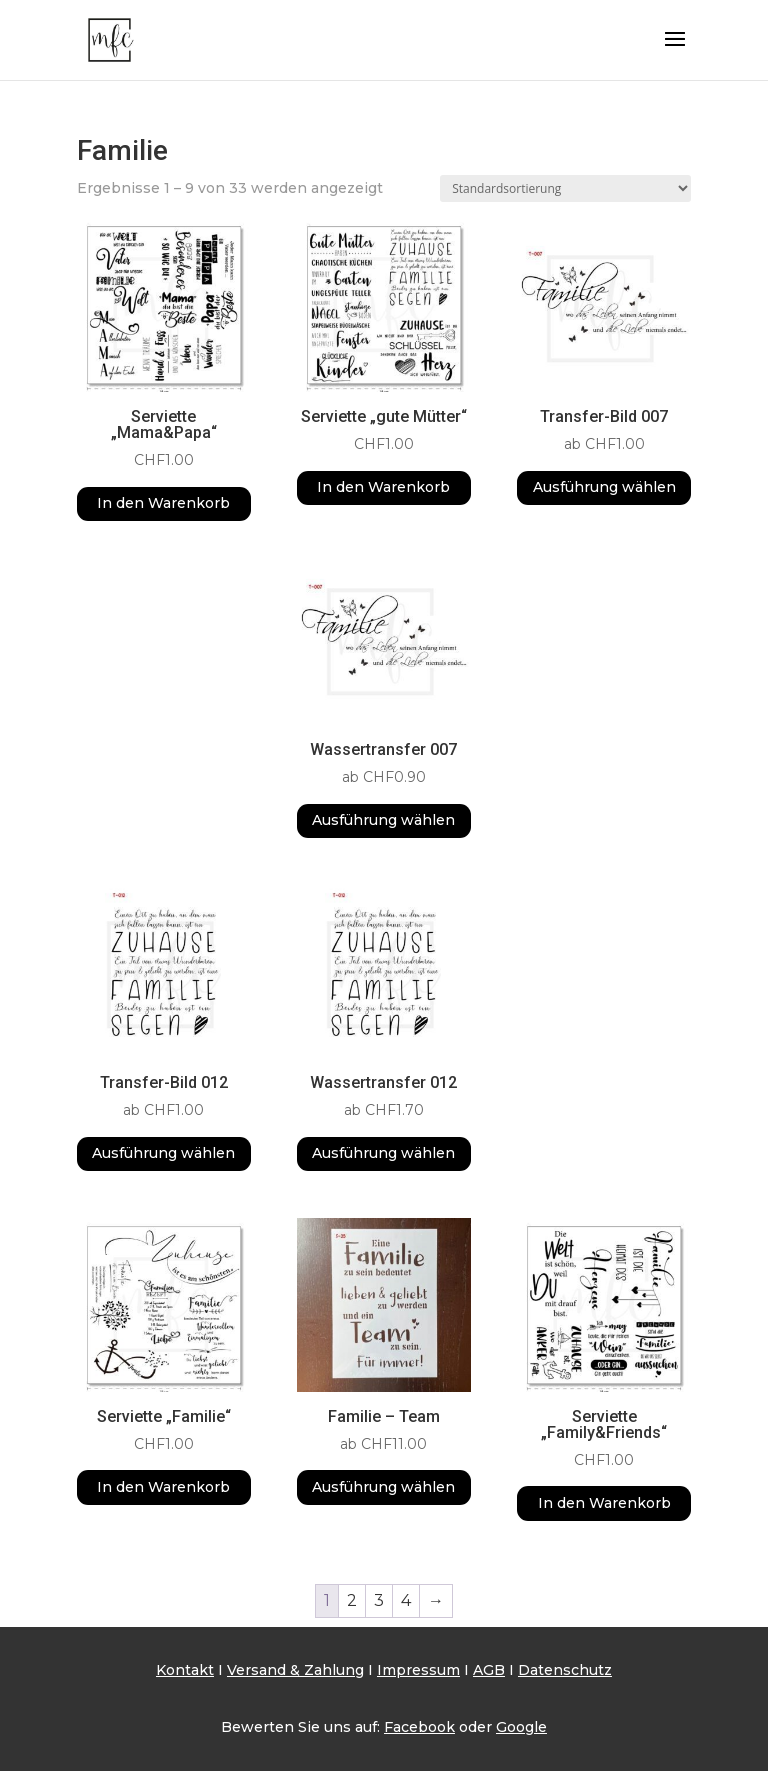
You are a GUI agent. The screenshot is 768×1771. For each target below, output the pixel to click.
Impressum (418, 1670)
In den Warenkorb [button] (163, 503)
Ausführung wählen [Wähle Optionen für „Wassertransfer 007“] (383, 820)
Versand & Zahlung (295, 1670)
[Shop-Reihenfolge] (565, 188)
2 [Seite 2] (352, 1600)
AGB (489, 1670)
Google (521, 1727)
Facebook (419, 1727)
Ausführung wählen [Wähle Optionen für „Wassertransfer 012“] (383, 1153)
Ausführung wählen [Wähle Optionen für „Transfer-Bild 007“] (604, 487)
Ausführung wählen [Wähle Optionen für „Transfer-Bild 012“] (163, 1153)
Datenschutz (565, 1670)
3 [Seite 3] (379, 1600)
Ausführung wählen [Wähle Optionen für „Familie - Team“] (383, 1487)
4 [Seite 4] (406, 1600)
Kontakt (185, 1670)
